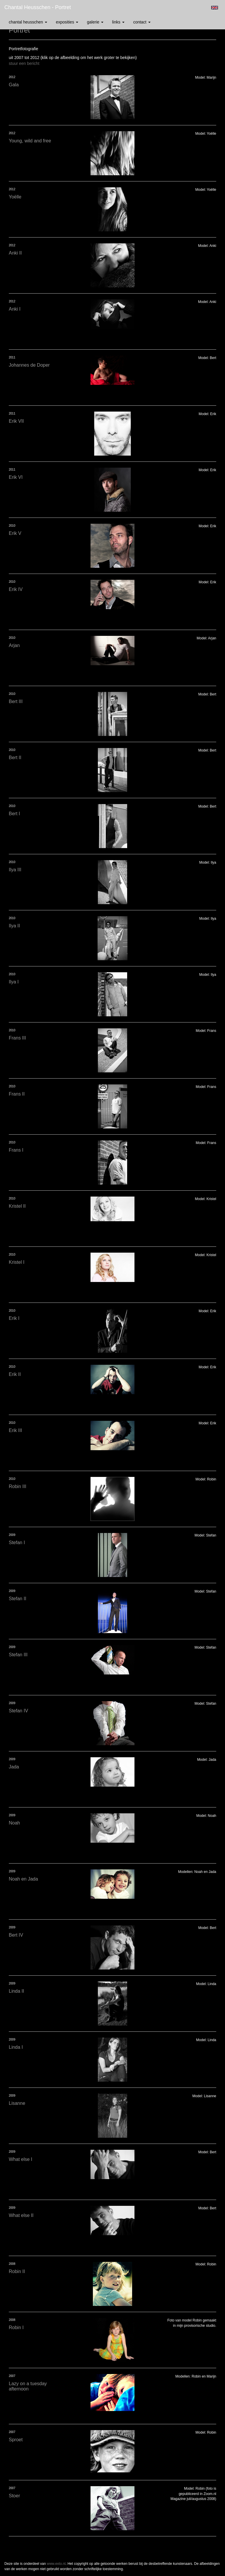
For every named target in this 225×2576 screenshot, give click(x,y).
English (214, 7)
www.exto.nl (56, 2564)
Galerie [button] (95, 22)
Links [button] (118, 22)
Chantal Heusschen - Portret (37, 7)
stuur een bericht (24, 63)
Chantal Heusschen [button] (28, 22)
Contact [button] (142, 22)
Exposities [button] (67, 22)
